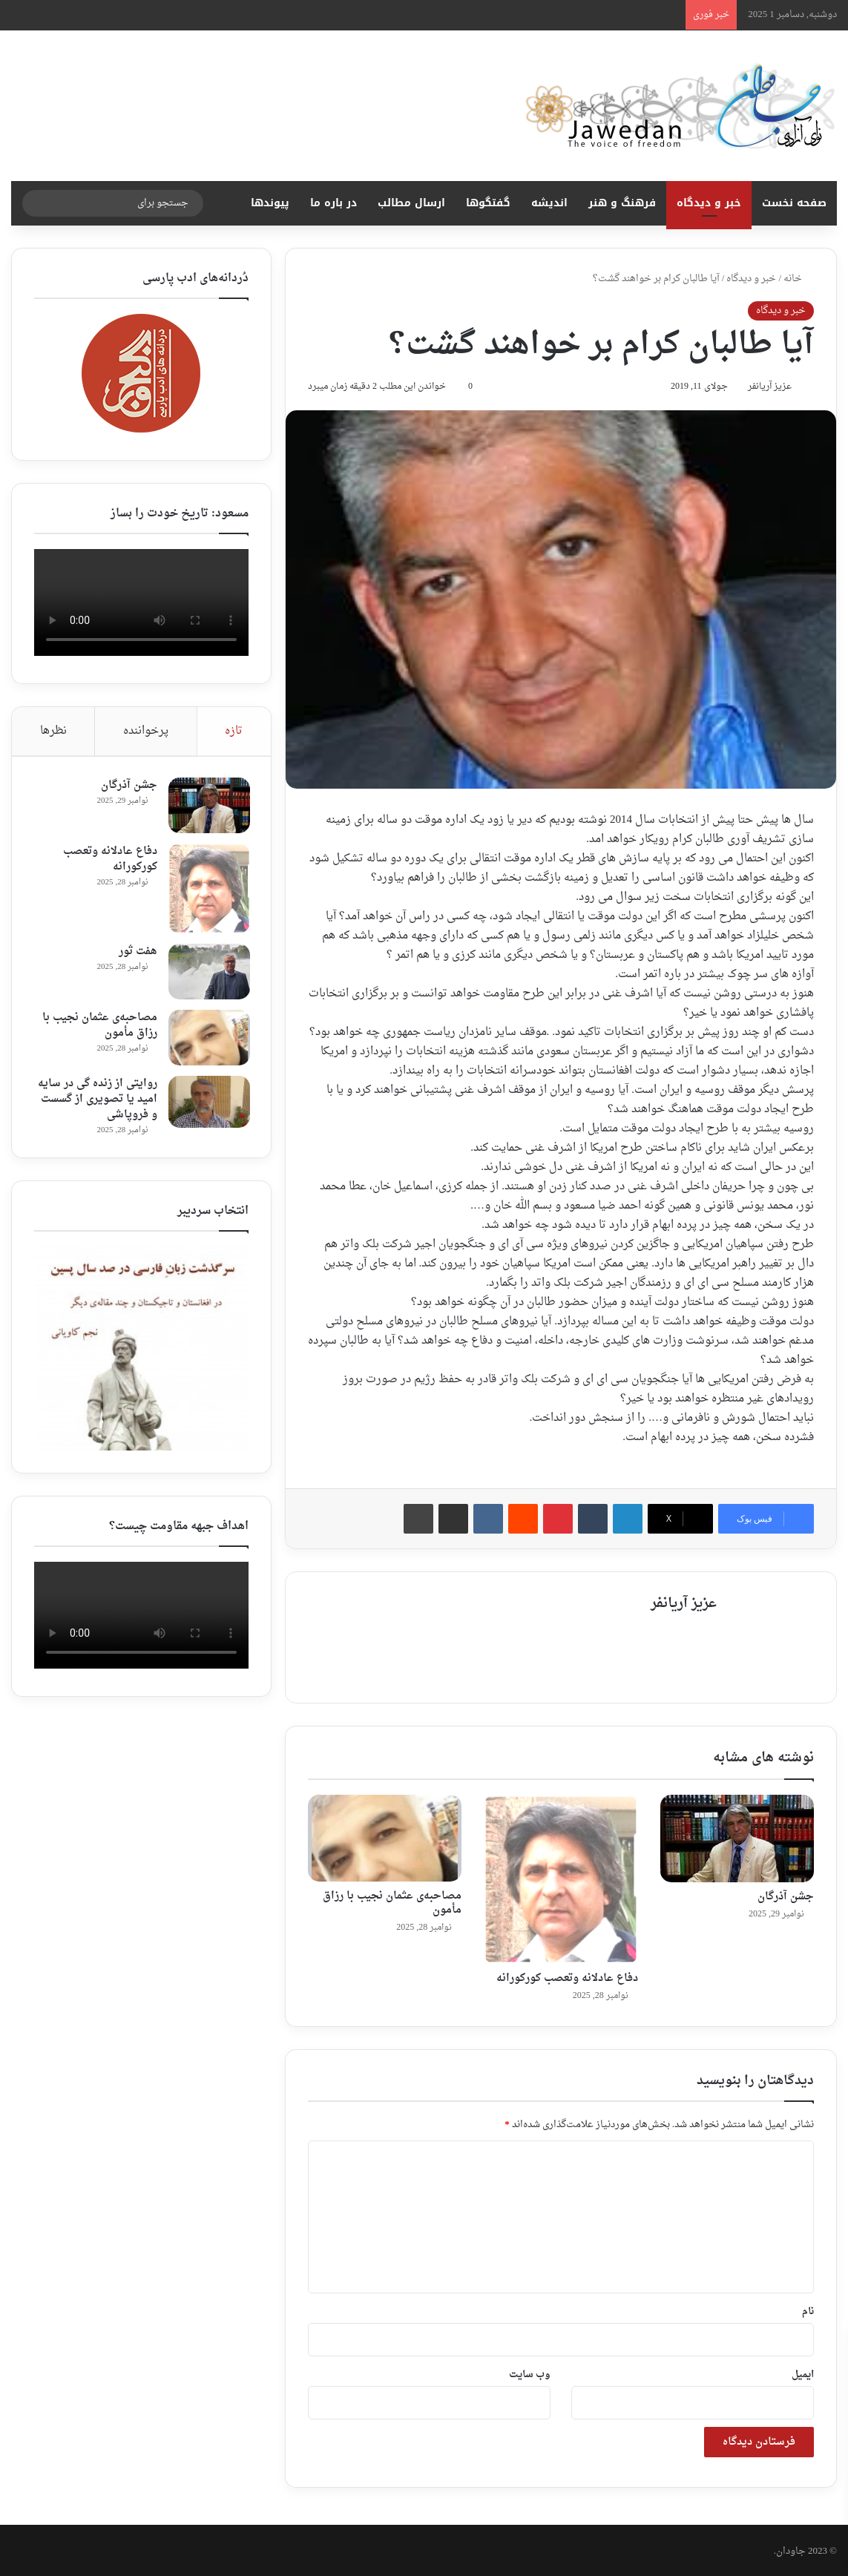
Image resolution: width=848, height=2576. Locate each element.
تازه (234, 731)
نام (808, 2309)
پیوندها (270, 203)
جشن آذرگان (785, 1894)
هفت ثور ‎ (135, 953)
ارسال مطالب (411, 203)
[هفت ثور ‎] (208, 973)
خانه (798, 278)
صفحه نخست (794, 203)
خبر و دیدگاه (709, 203)
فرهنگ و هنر (622, 203)
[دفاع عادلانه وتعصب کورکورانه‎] (560, 1877)
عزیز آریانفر (764, 389)
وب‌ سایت (529, 2372)
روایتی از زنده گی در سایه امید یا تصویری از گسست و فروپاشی (96, 1100)
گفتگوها (488, 203)
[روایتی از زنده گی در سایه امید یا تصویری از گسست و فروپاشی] (208, 1103)
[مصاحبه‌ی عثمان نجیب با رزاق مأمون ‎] (384, 1836)
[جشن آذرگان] (737, 1836)
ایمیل (803, 2372)
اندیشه (549, 203)
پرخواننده (145, 731)
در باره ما (333, 203)
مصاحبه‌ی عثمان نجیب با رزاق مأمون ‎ (392, 1901)
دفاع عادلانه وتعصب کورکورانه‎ (567, 1975)
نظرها (53, 731)
